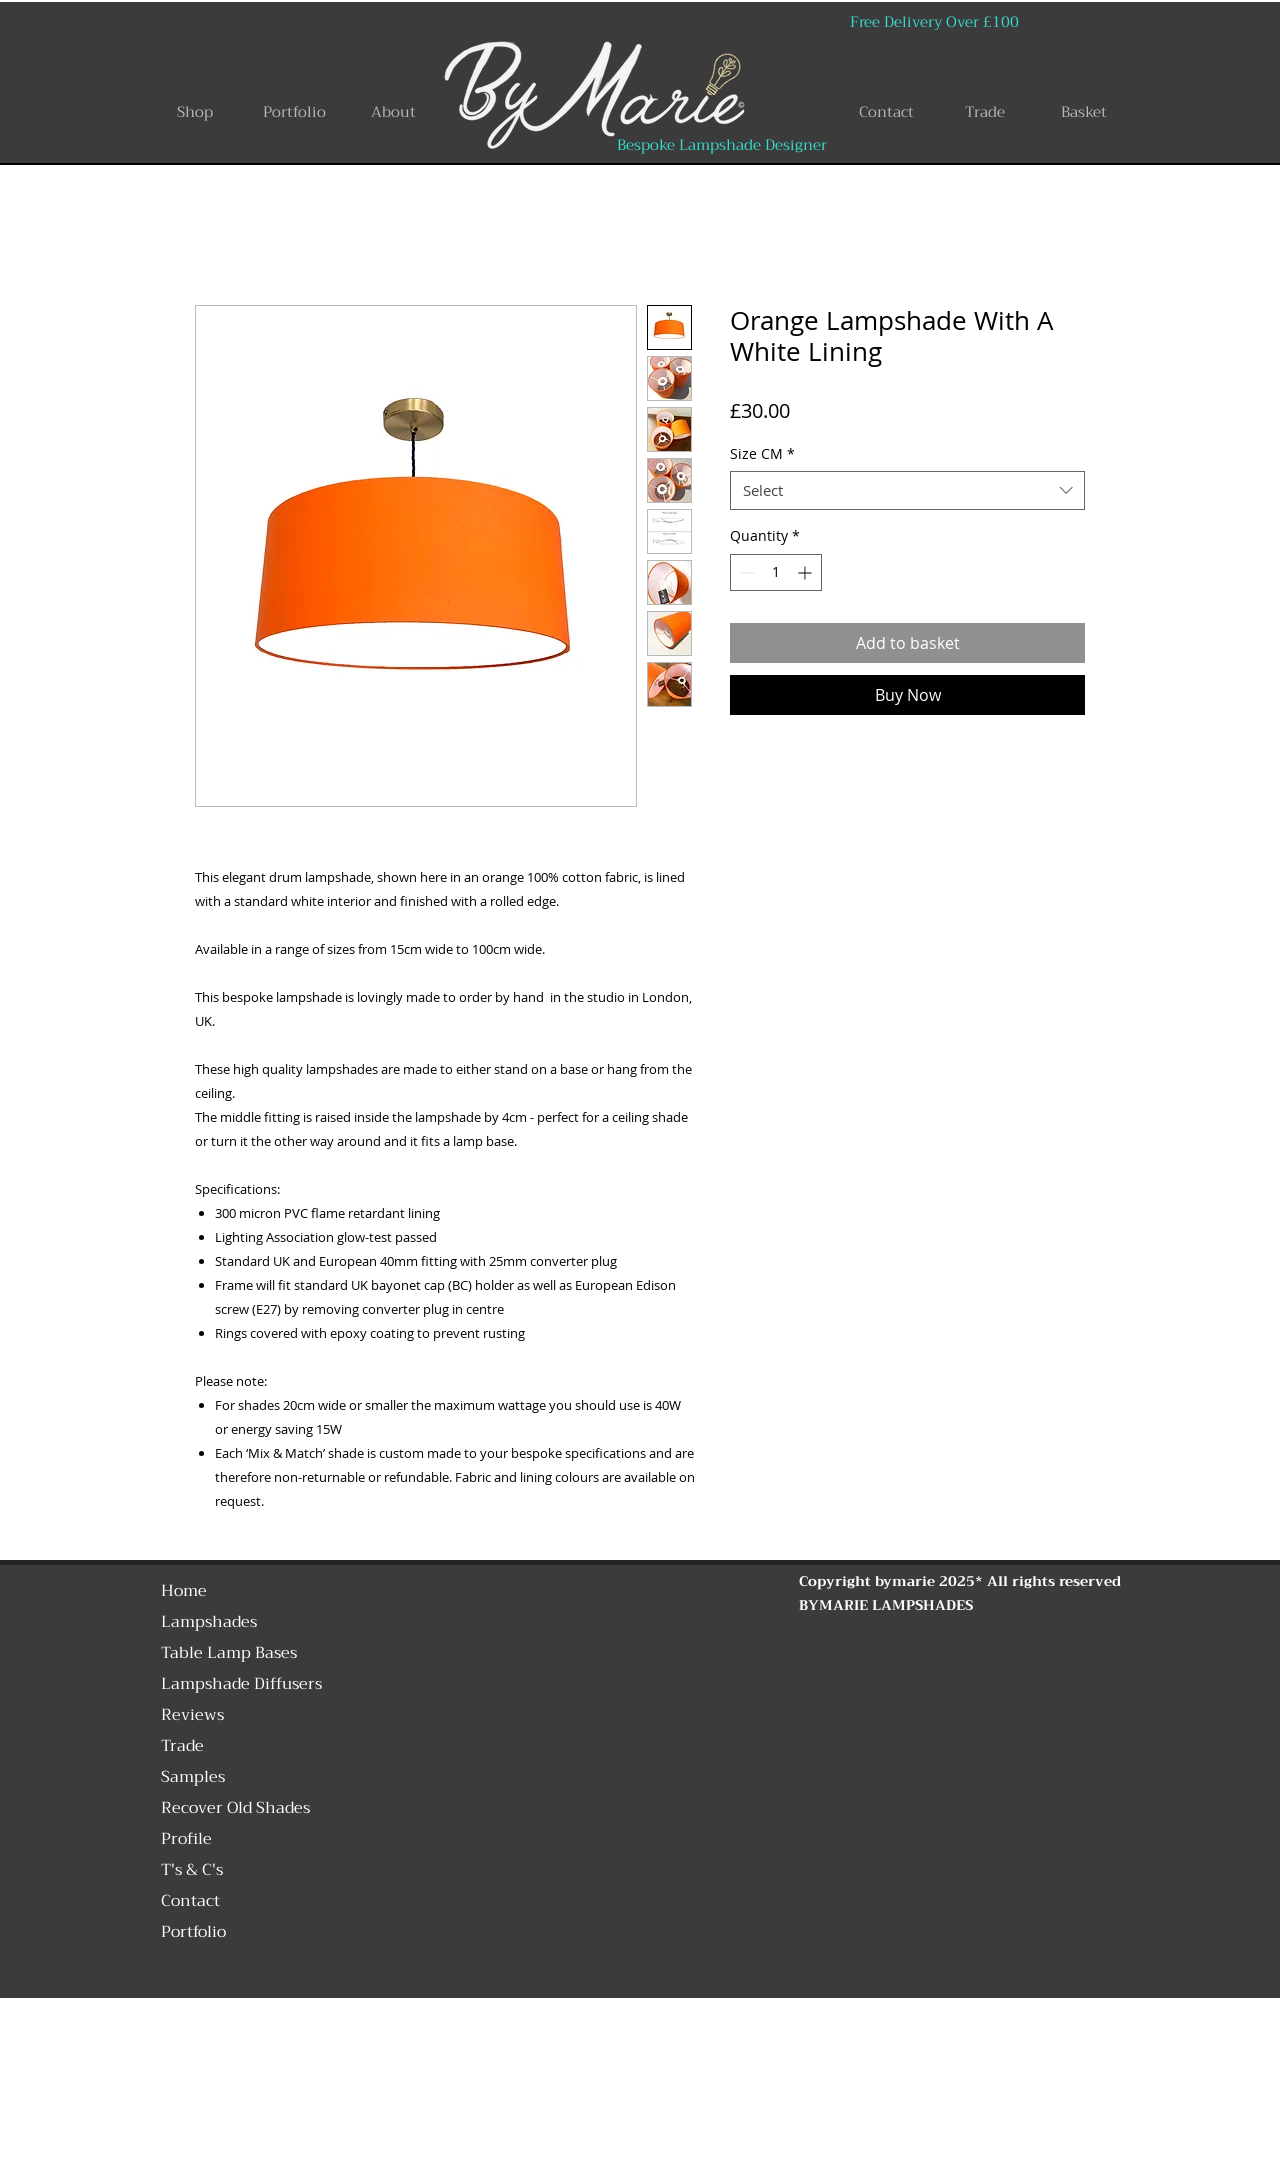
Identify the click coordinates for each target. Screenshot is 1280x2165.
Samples (193, 1777)
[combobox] (907, 490)
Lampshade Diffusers (241, 1684)
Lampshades (209, 1622)
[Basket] (1084, 112)
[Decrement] (745, 572)
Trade (182, 1746)
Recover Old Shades (235, 1808)
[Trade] (985, 112)
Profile (186, 1839)
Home (184, 1591)
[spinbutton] (776, 572)
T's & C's (192, 1870)
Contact (190, 1901)
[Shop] (195, 112)
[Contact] (886, 112)
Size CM (762, 453)
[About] (393, 112)
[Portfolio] (294, 112)
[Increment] (806, 572)
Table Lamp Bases (229, 1653)
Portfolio (193, 1932)
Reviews (192, 1715)
